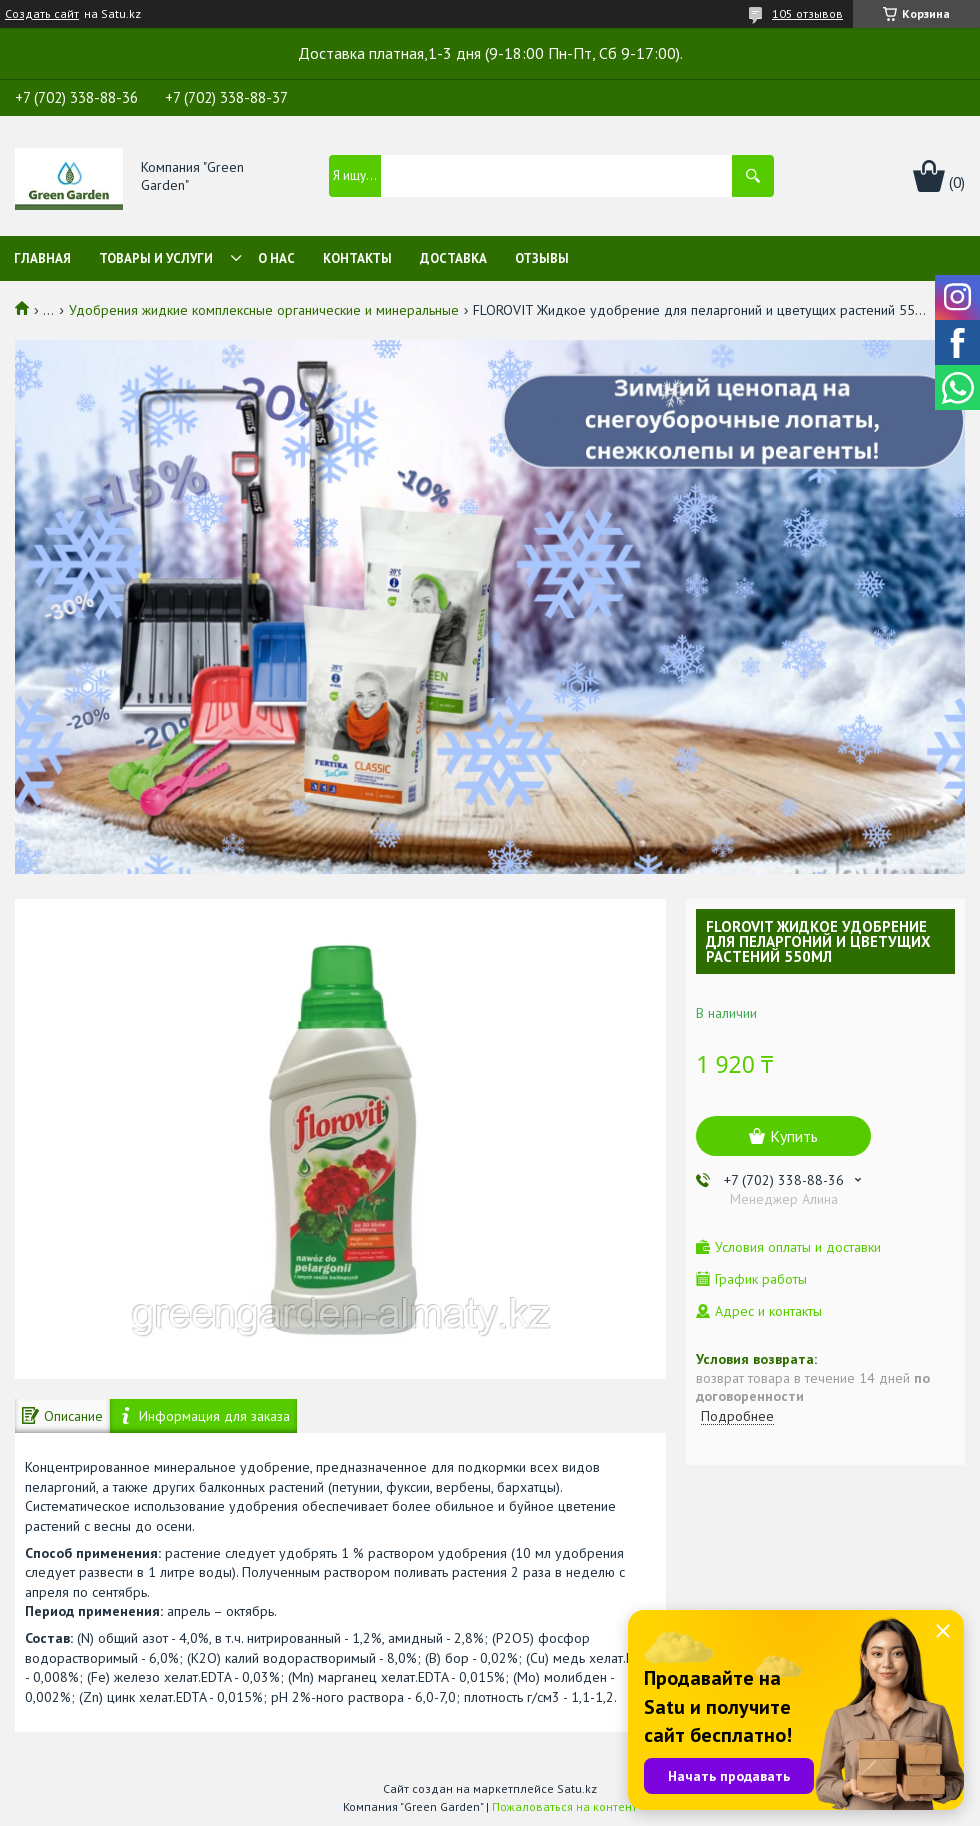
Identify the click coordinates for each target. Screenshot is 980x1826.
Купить (794, 1136)
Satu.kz (577, 1788)
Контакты (357, 258)
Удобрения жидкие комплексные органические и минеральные (264, 310)
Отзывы (542, 258)
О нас (276, 258)
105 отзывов (807, 13)
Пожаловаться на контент (564, 1806)
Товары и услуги (156, 258)
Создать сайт (42, 14)
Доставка (453, 258)
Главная (42, 258)
